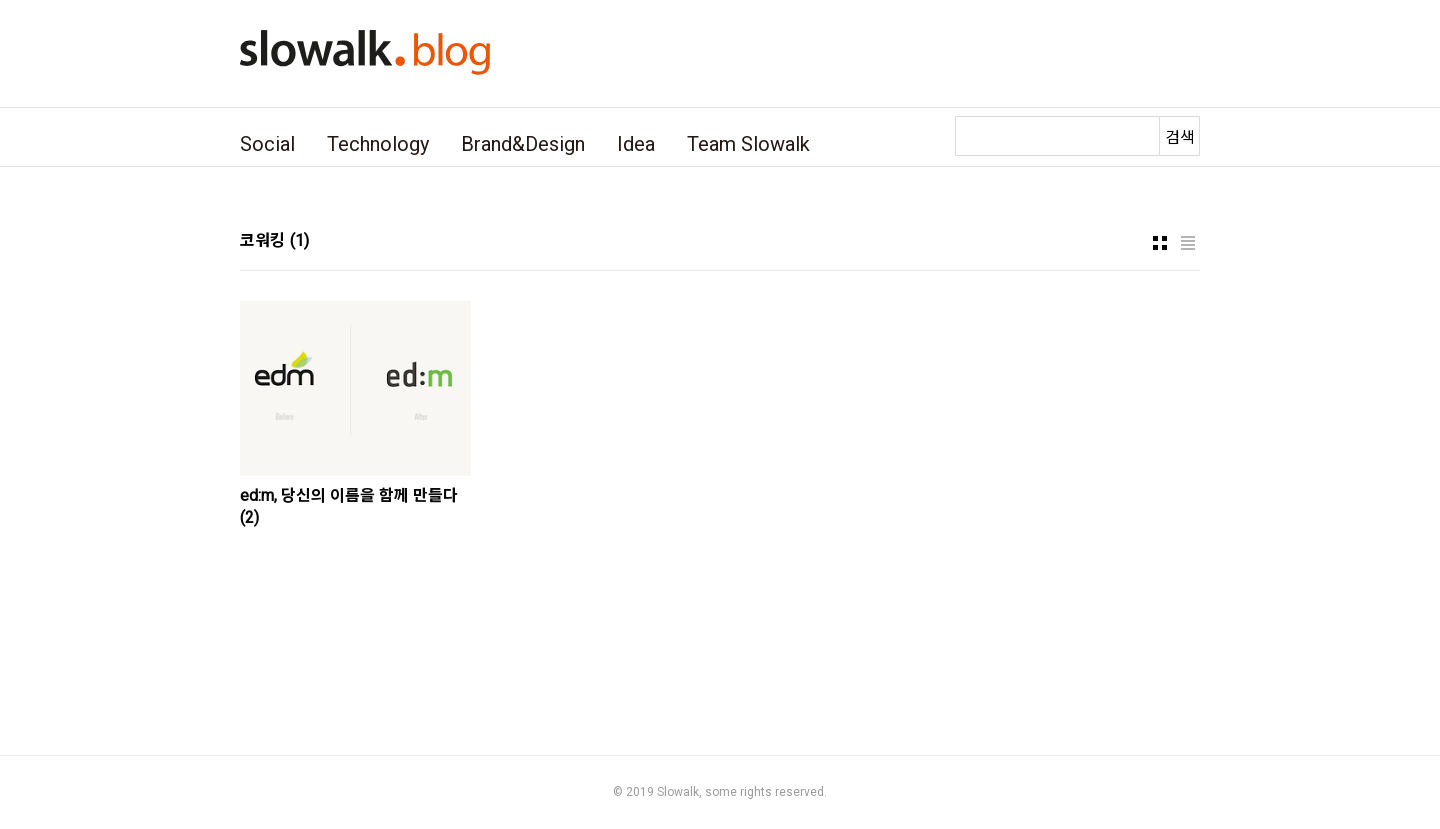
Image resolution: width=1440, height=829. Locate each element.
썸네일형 (1160, 243)
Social (267, 144)
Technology (378, 144)
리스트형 (1188, 243)
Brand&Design (523, 144)
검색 (1180, 137)
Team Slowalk (748, 144)
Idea (636, 144)
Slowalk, (679, 792)
